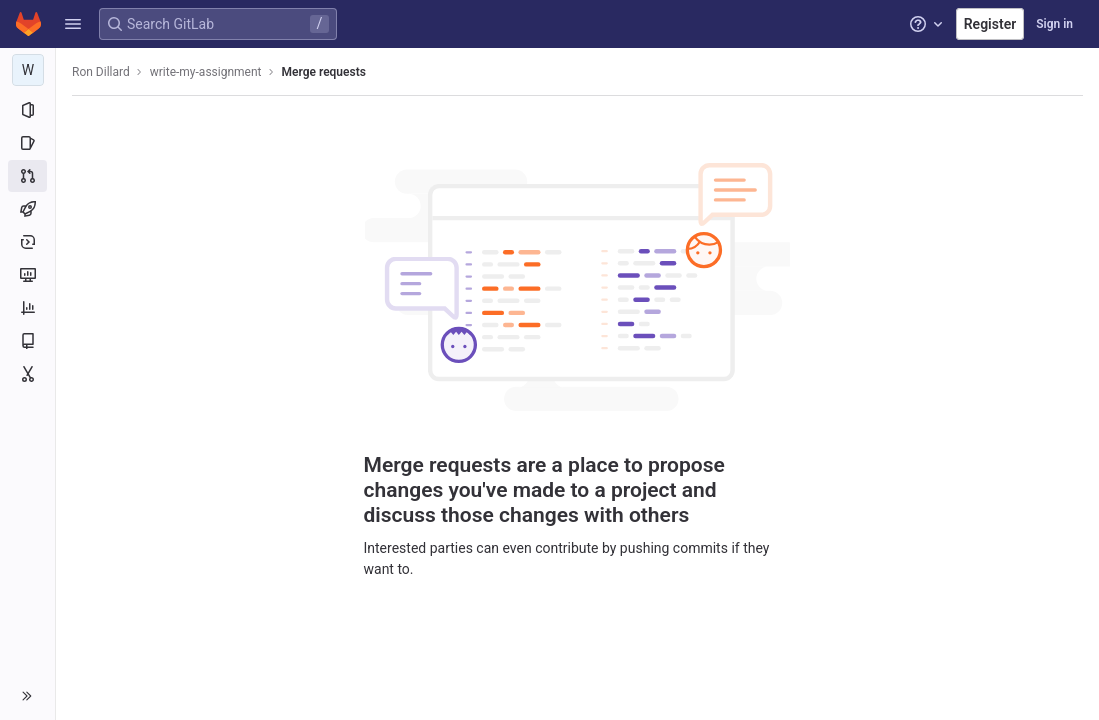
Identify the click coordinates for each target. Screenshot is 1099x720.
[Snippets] (27, 374)
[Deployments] (27, 242)
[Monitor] (27, 275)
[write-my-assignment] (28, 70)
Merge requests (324, 72)
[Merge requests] (27, 176)
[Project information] (27, 110)
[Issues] (27, 143)
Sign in (1054, 24)
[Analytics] (27, 308)
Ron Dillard (101, 72)
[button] (73, 24)
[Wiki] (27, 341)
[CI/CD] (27, 209)
